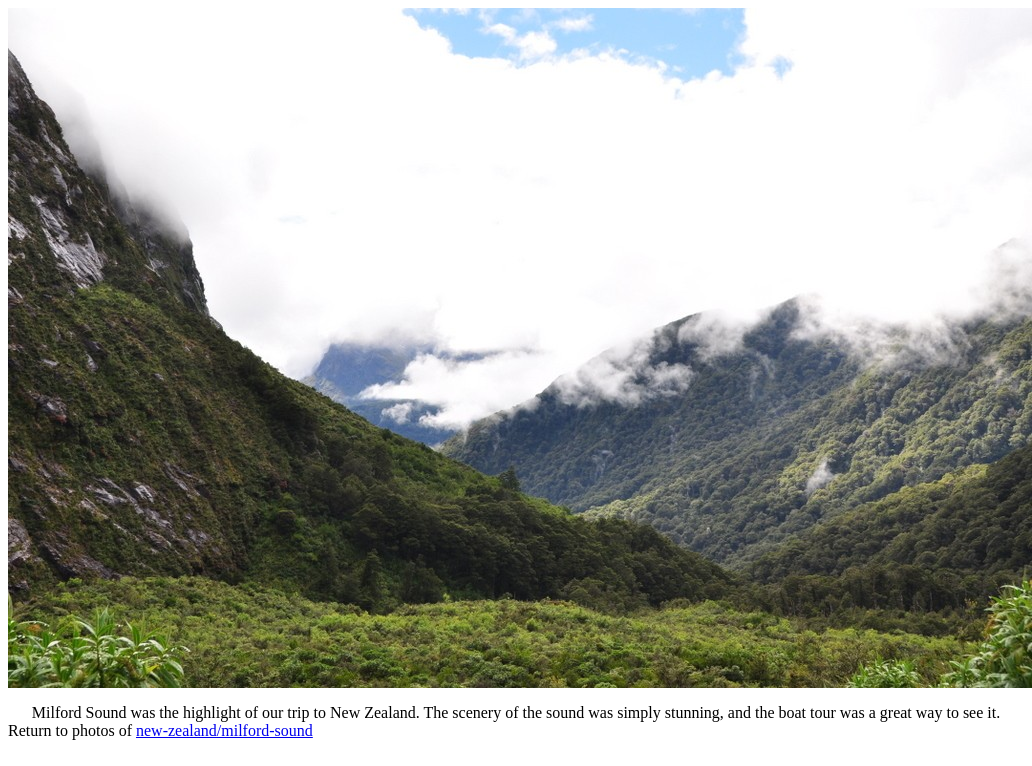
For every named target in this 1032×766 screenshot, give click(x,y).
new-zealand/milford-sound (224, 730)
